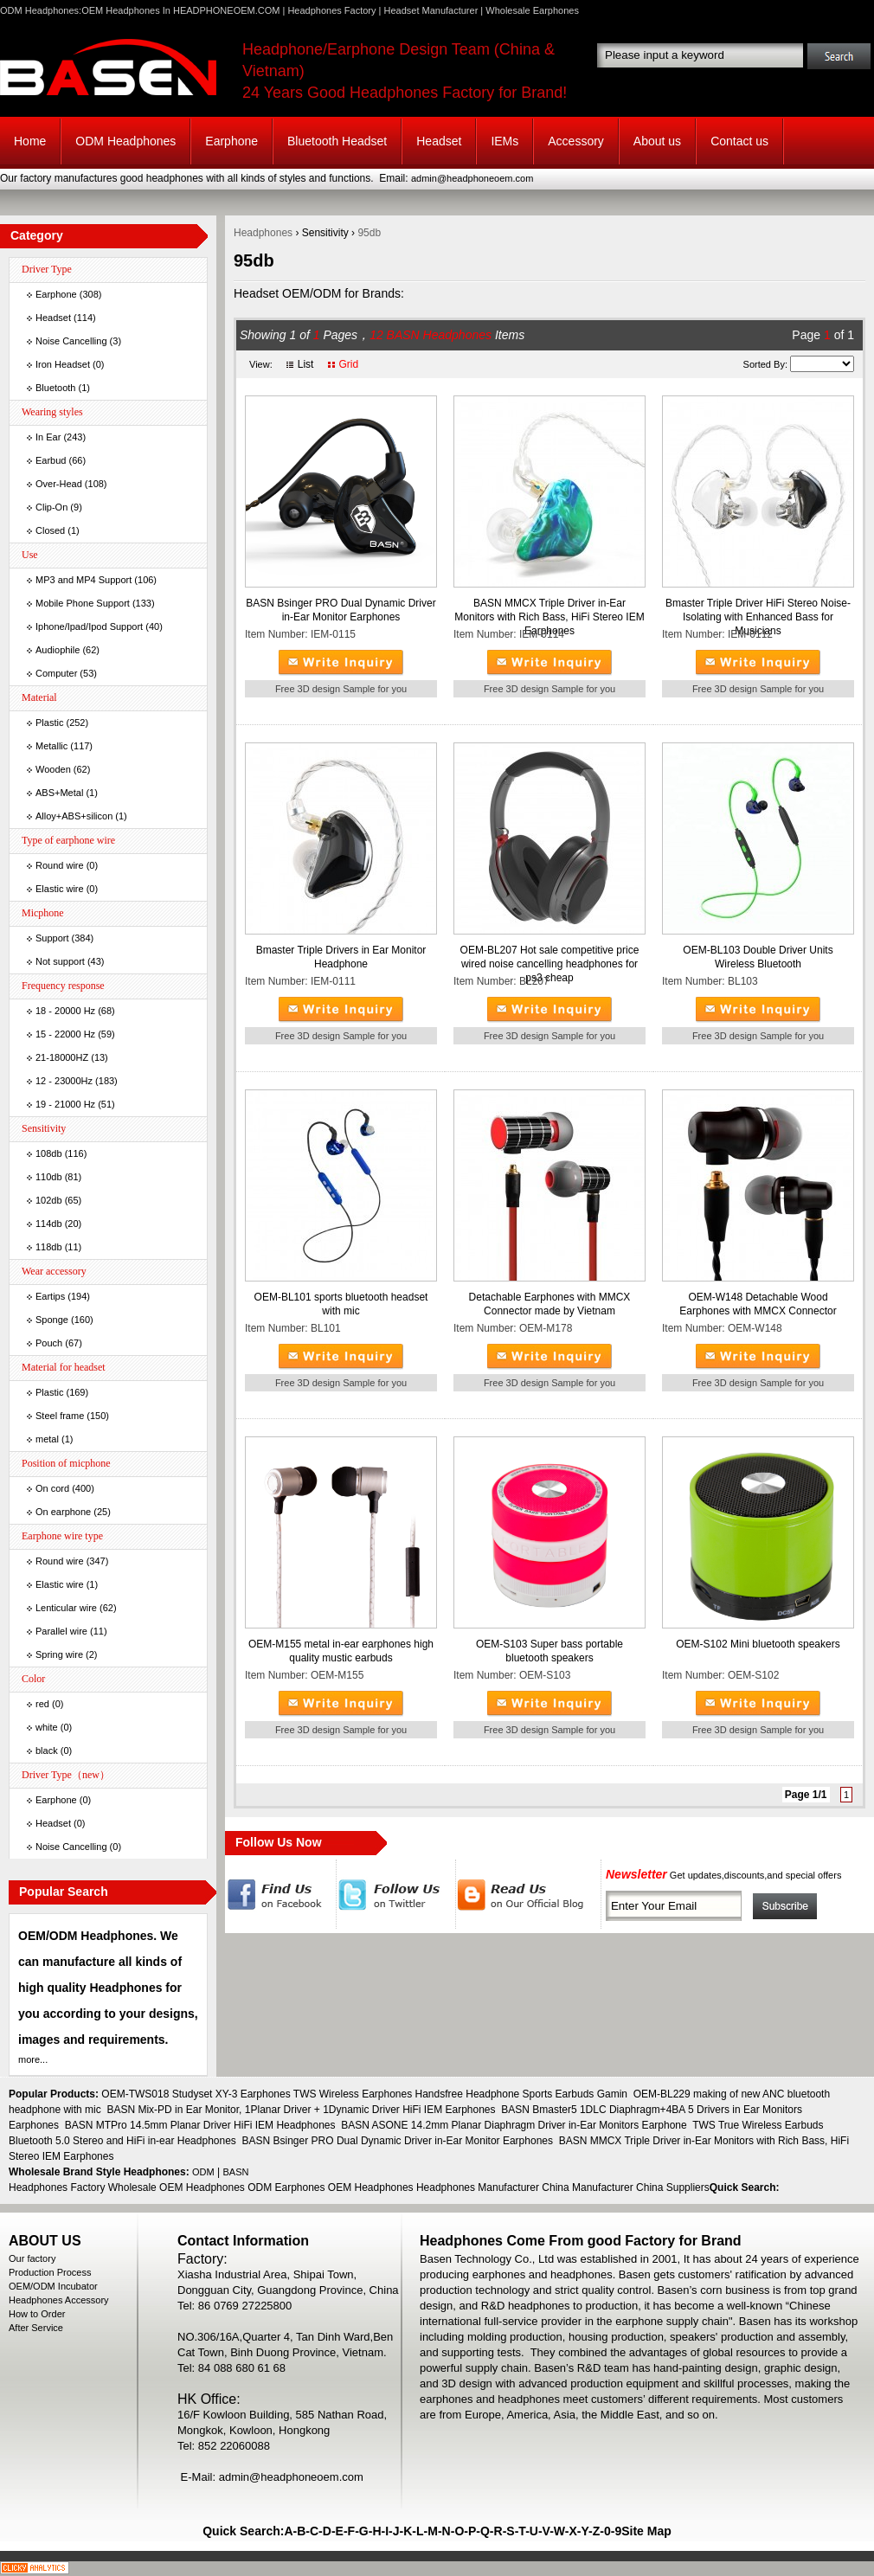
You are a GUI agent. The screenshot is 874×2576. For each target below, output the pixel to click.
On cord (52, 1488)
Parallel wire (61, 1631)
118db (48, 1247)
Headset (438, 141)
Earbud (50, 460)
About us (657, 141)
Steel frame (59, 1415)
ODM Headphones (125, 141)
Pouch (48, 1343)
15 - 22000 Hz (65, 1034)
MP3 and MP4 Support (83, 580)
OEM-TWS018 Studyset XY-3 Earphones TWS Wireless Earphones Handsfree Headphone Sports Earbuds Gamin (364, 2094)
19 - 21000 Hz (65, 1104)
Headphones (263, 233)
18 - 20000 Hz (65, 1010)
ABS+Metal (59, 792)
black (46, 1750)
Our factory (32, 2258)
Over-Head (58, 484)
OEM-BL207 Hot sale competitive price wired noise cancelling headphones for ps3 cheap (549, 964)
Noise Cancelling (71, 341)
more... (33, 2059)
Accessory (576, 141)
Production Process (50, 2272)
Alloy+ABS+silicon (73, 816)
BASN (236, 2172)
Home (30, 141)
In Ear (48, 437)
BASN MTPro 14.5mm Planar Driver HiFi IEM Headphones (200, 2125)
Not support (60, 961)
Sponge (51, 1319)
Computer (56, 673)
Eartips (50, 1296)
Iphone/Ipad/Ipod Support (89, 626)
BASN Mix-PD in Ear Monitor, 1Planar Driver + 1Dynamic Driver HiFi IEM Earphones (300, 2110)
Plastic (49, 722)
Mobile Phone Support (82, 603)
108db (48, 1153)
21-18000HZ (61, 1057)
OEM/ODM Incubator (53, 2286)
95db (369, 233)
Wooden (53, 769)
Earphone (231, 141)
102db (48, 1200)
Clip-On (51, 507)
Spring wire (59, 1654)
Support (52, 938)
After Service (36, 2327)
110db (48, 1177)
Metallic (51, 746)
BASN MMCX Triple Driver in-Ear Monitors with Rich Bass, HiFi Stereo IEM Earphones (549, 617)
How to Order (37, 2314)
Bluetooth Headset (337, 141)
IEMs (504, 141)
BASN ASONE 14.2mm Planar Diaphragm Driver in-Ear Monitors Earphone (514, 2125)
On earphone (63, 1511)
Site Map (646, 2531)
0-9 (612, 2531)
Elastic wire (59, 888)
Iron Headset (62, 364)
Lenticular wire (66, 1608)
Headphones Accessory (59, 2300)
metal (47, 1439)
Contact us (739, 141)
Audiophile (57, 650)
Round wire (59, 865)
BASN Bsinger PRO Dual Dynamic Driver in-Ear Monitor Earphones (397, 2141)
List (306, 364)
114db (48, 1223)
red (42, 1704)
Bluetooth (55, 387)
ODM (203, 2172)
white (46, 1727)
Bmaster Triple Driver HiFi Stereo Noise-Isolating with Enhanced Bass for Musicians (758, 617)
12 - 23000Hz (64, 1081)
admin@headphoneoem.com (472, 178)
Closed (50, 530)
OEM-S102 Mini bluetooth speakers (757, 1644)
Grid (348, 364)
